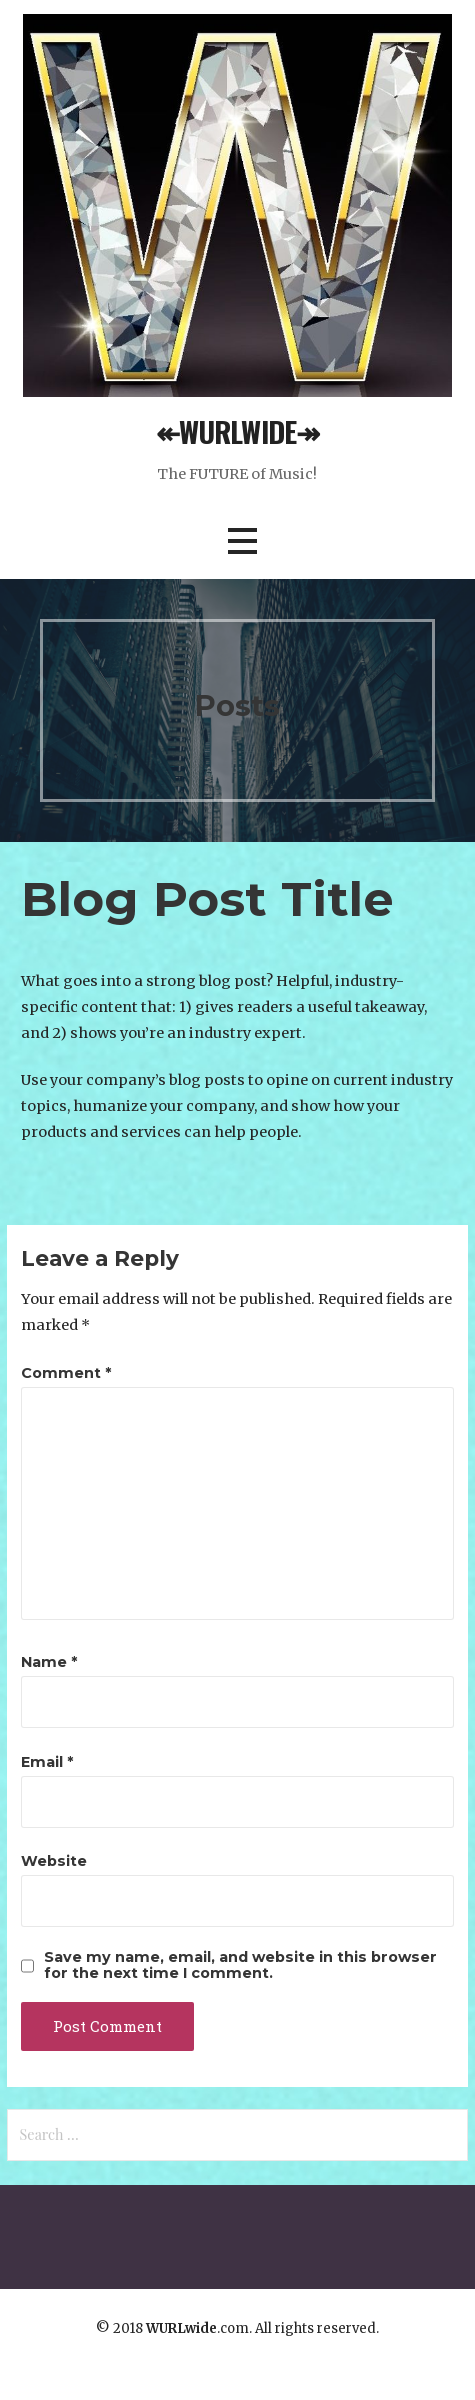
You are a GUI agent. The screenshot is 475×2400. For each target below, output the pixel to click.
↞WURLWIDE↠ (237, 431)
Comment (66, 1373)
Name (49, 1662)
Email (47, 1762)
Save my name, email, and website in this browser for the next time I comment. (240, 1965)
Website (54, 1861)
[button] (242, 541)
